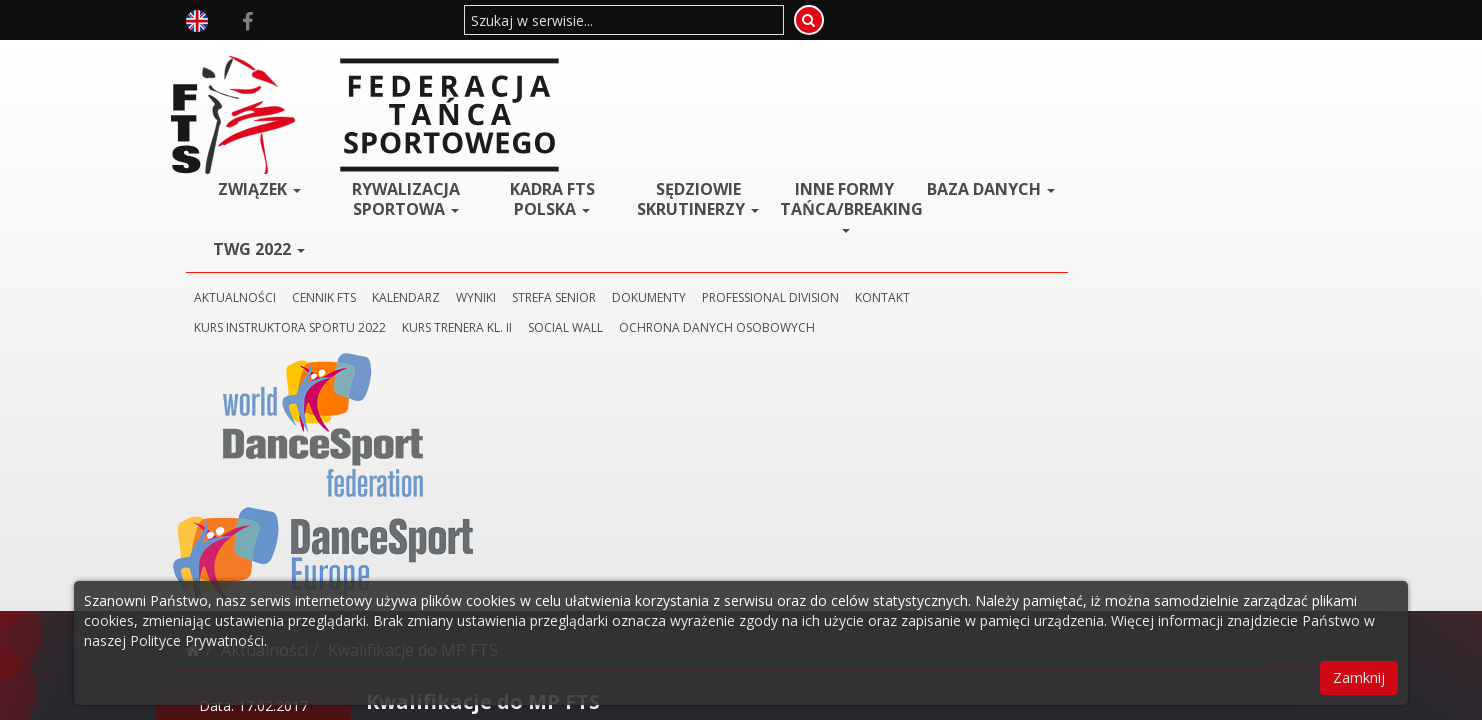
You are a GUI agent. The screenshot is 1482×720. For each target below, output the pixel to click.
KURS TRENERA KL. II (652, 201)
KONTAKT (1077, 171)
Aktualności (264, 266)
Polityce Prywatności (197, 640)
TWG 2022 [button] (449, 123)
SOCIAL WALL (760, 201)
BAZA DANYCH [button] (1127, 70)
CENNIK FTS (519, 171)
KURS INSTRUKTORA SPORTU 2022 (485, 201)
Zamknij (1359, 677)
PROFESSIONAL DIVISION (965, 171)
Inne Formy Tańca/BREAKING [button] (996, 80)
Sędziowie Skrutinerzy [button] (856, 80)
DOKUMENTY (844, 171)
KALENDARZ (601, 171)
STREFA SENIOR (749, 171)
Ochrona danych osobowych (912, 201)
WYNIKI (671, 171)
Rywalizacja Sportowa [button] (585, 73)
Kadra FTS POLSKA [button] (720, 73)
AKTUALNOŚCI (430, 171)
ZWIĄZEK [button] (448, 63)
